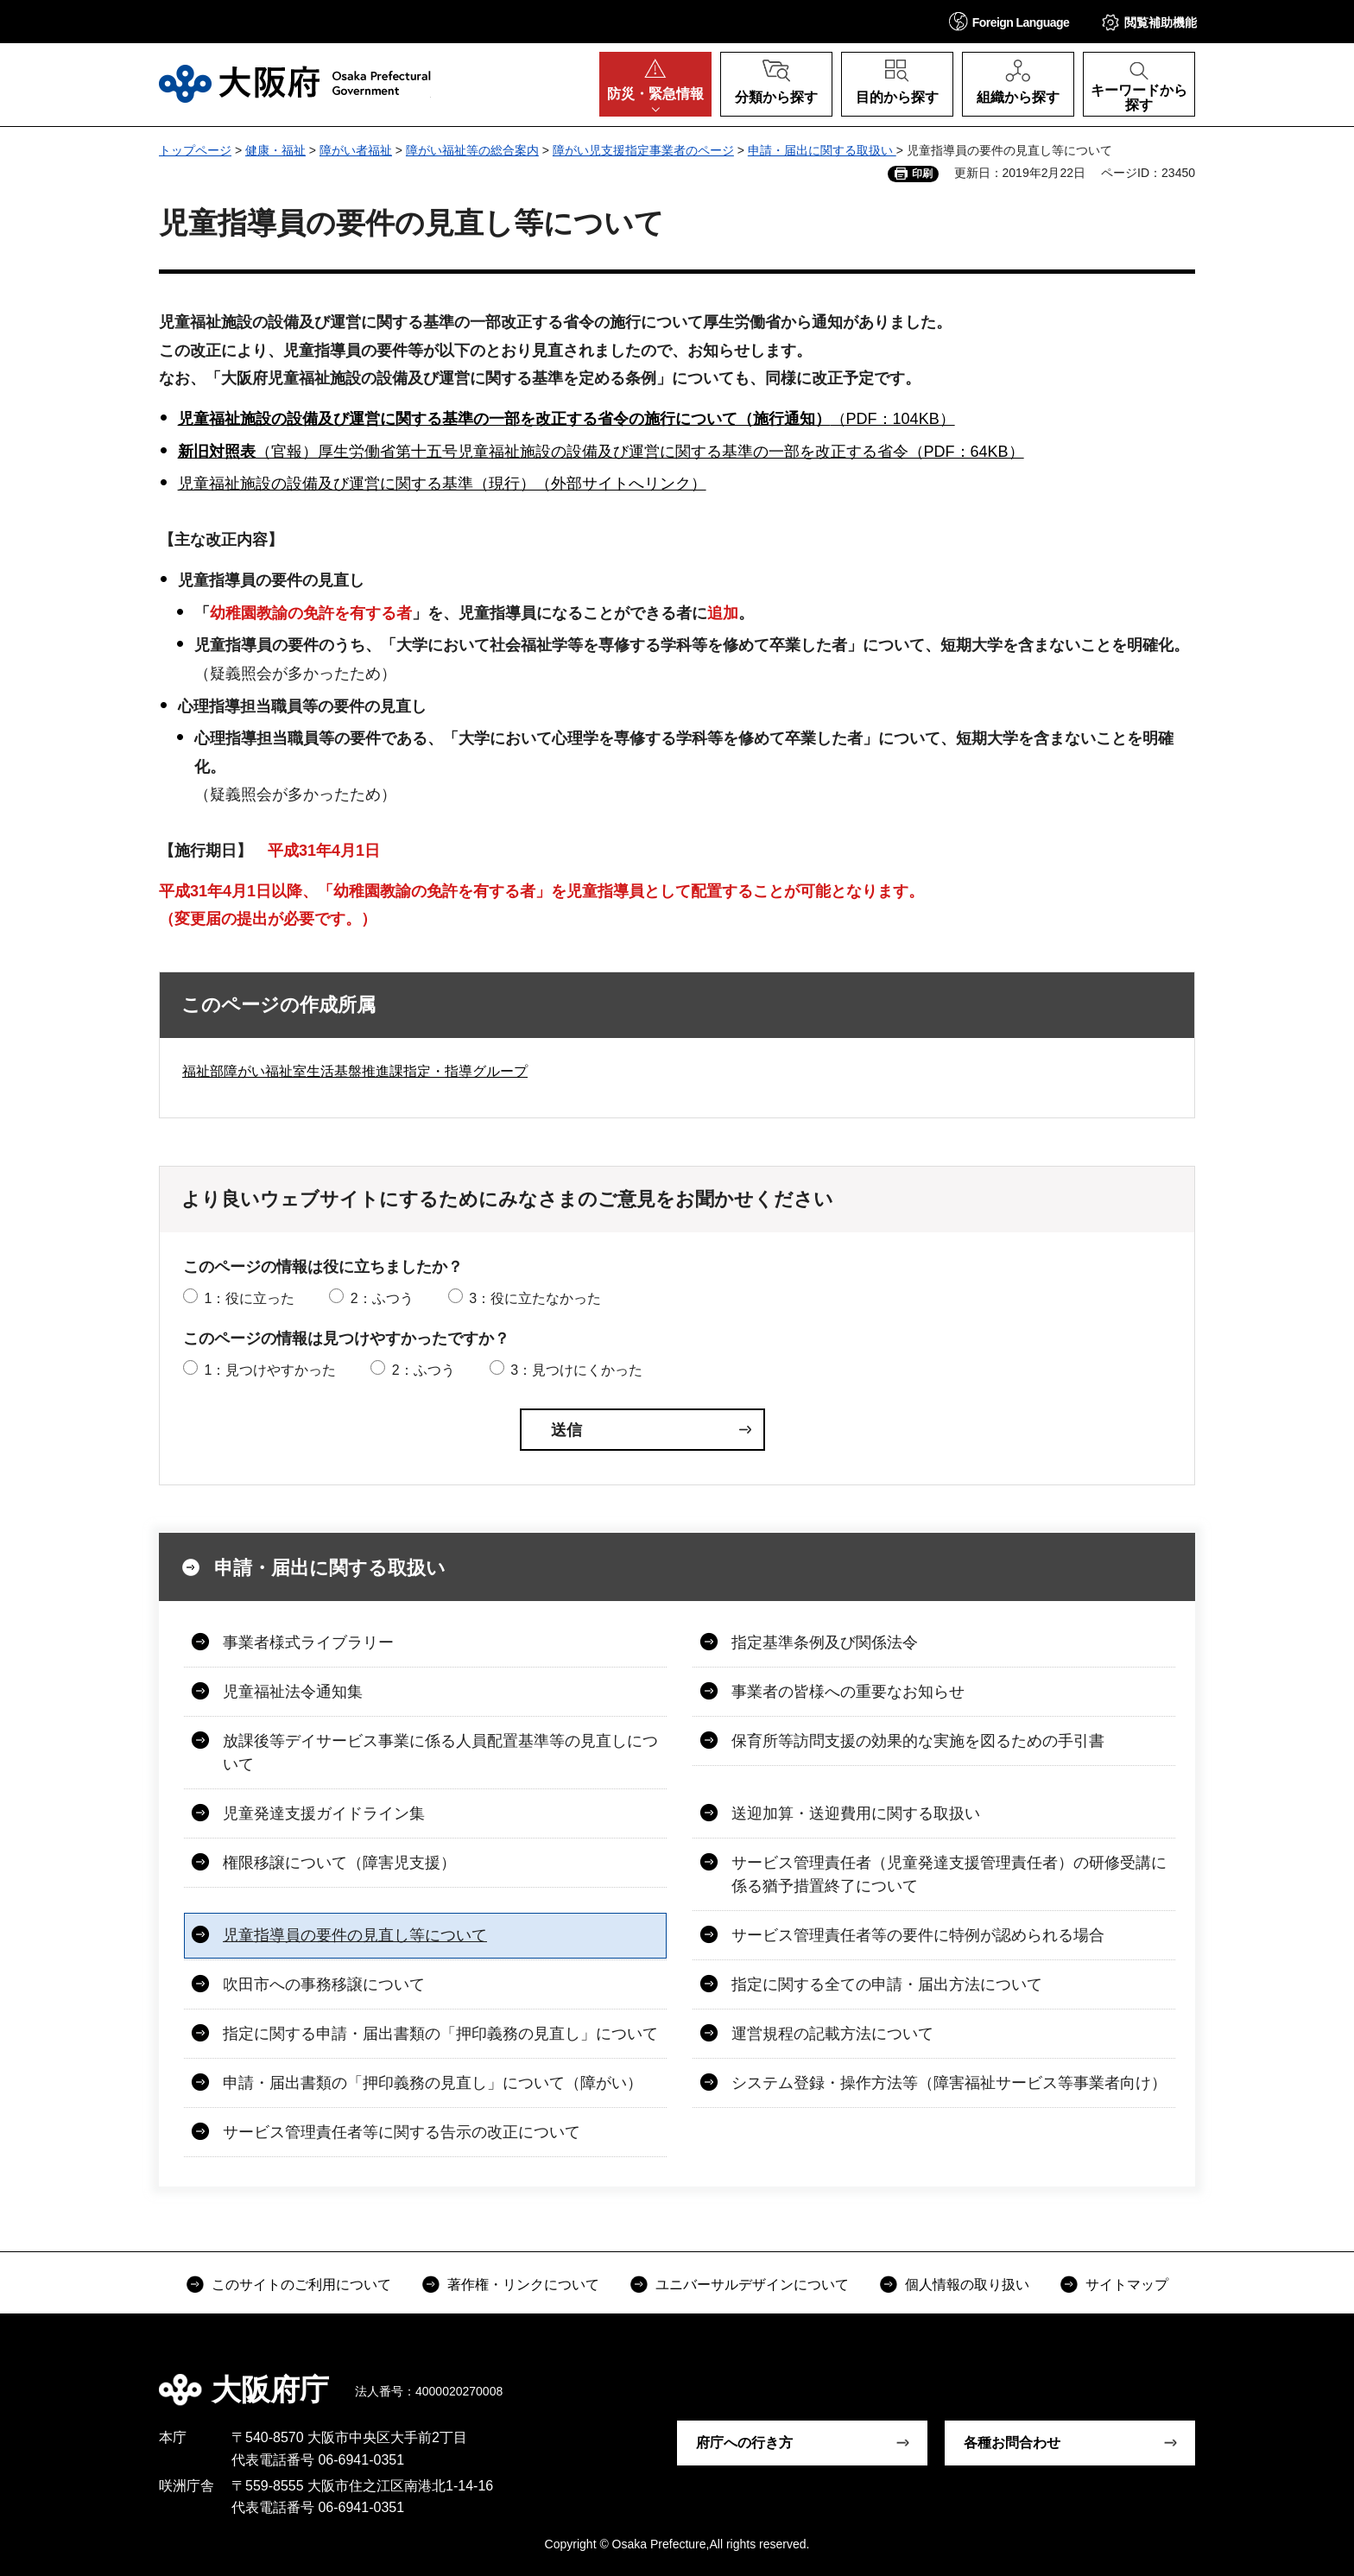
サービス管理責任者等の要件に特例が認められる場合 (917, 1935)
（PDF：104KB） (566, 418)
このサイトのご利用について (301, 2284)
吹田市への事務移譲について (324, 1984)
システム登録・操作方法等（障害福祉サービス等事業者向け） (949, 2083)
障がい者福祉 (356, 150)
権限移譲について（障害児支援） (339, 1862)
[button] (1009, 21)
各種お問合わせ (1012, 2442)
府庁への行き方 (744, 2442)
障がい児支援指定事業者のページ (643, 150)
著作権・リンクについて (523, 2284)
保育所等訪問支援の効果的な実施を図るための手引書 (917, 1741)
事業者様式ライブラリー (308, 1642)
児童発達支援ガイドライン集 (324, 1813)
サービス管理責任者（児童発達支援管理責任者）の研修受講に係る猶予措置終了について (949, 1874)
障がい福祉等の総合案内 (472, 150)
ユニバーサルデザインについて (752, 2284)
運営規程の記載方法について (832, 2033)
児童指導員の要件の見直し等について (355, 1935)
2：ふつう (382, 1298)
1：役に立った (249, 1298)
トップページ (195, 150)
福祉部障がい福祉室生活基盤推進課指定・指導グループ (355, 1071)
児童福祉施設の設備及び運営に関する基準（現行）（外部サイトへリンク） (442, 483)
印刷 (922, 174)
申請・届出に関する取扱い (822, 150)
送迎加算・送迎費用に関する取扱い (855, 1813)
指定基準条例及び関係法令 (824, 1642)
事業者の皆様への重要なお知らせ (848, 1691)
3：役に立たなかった (535, 1298)
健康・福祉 (275, 150)
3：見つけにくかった (576, 1370)
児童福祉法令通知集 (293, 1691)
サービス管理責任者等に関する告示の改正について (401, 2132)
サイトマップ (1126, 2284)
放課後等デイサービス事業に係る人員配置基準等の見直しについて (440, 1752)
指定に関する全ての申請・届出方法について (886, 1984)
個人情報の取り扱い (967, 2284)
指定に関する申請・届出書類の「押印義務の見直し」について (440, 2033)
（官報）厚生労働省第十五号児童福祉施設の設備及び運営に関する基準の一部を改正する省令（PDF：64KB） (601, 451)
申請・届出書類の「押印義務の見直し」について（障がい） (432, 2083)
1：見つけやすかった (270, 1370)
